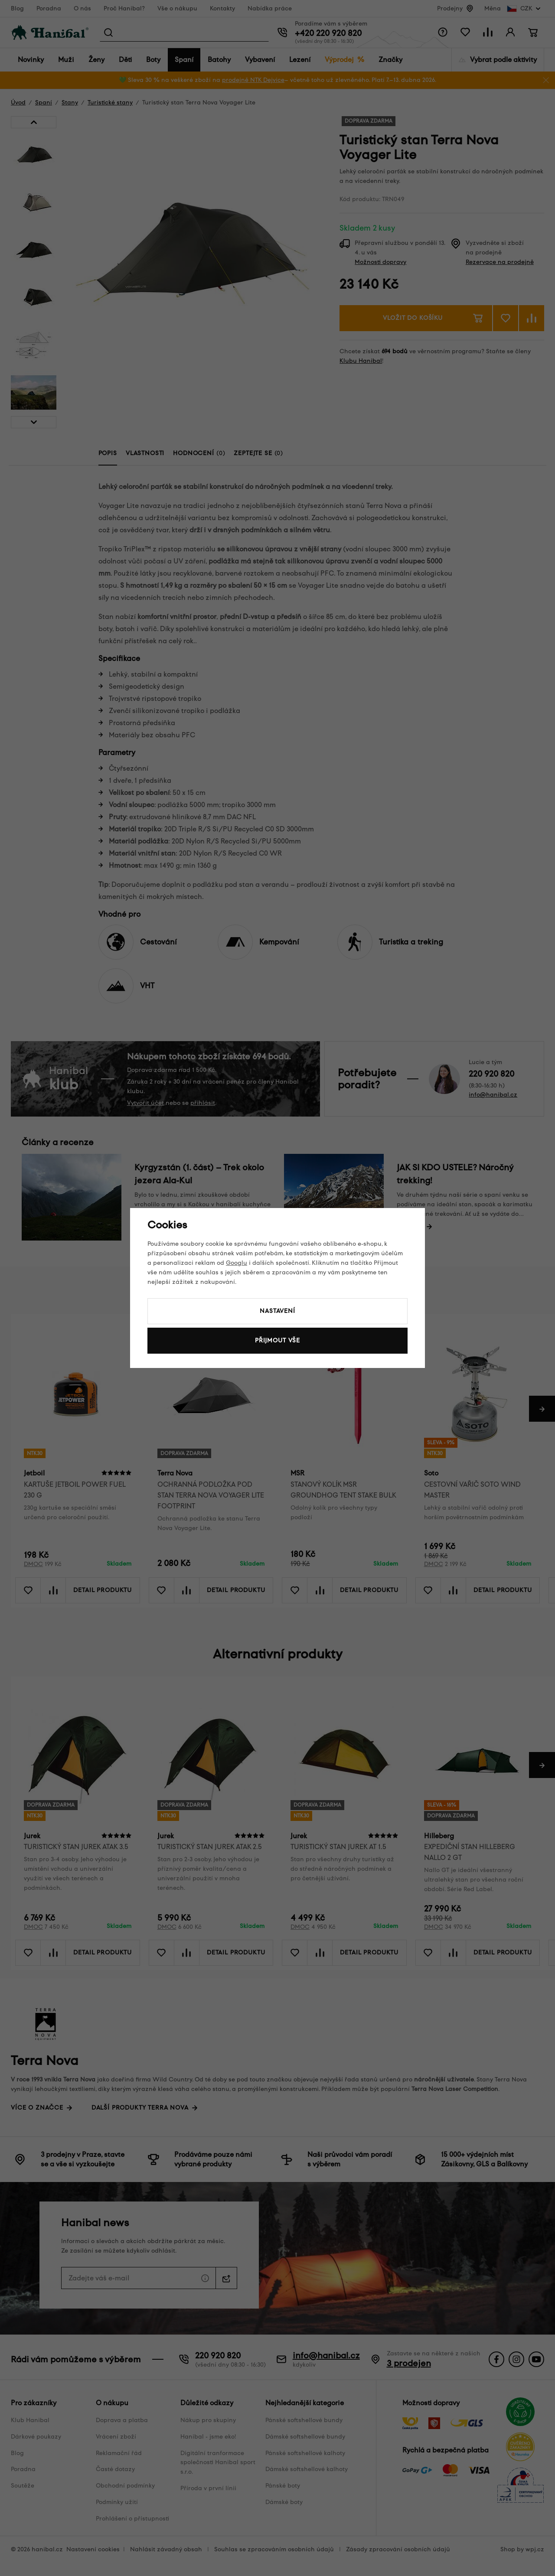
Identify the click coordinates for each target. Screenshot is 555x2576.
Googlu (236, 1263)
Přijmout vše (277, 1340)
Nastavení (277, 1311)
